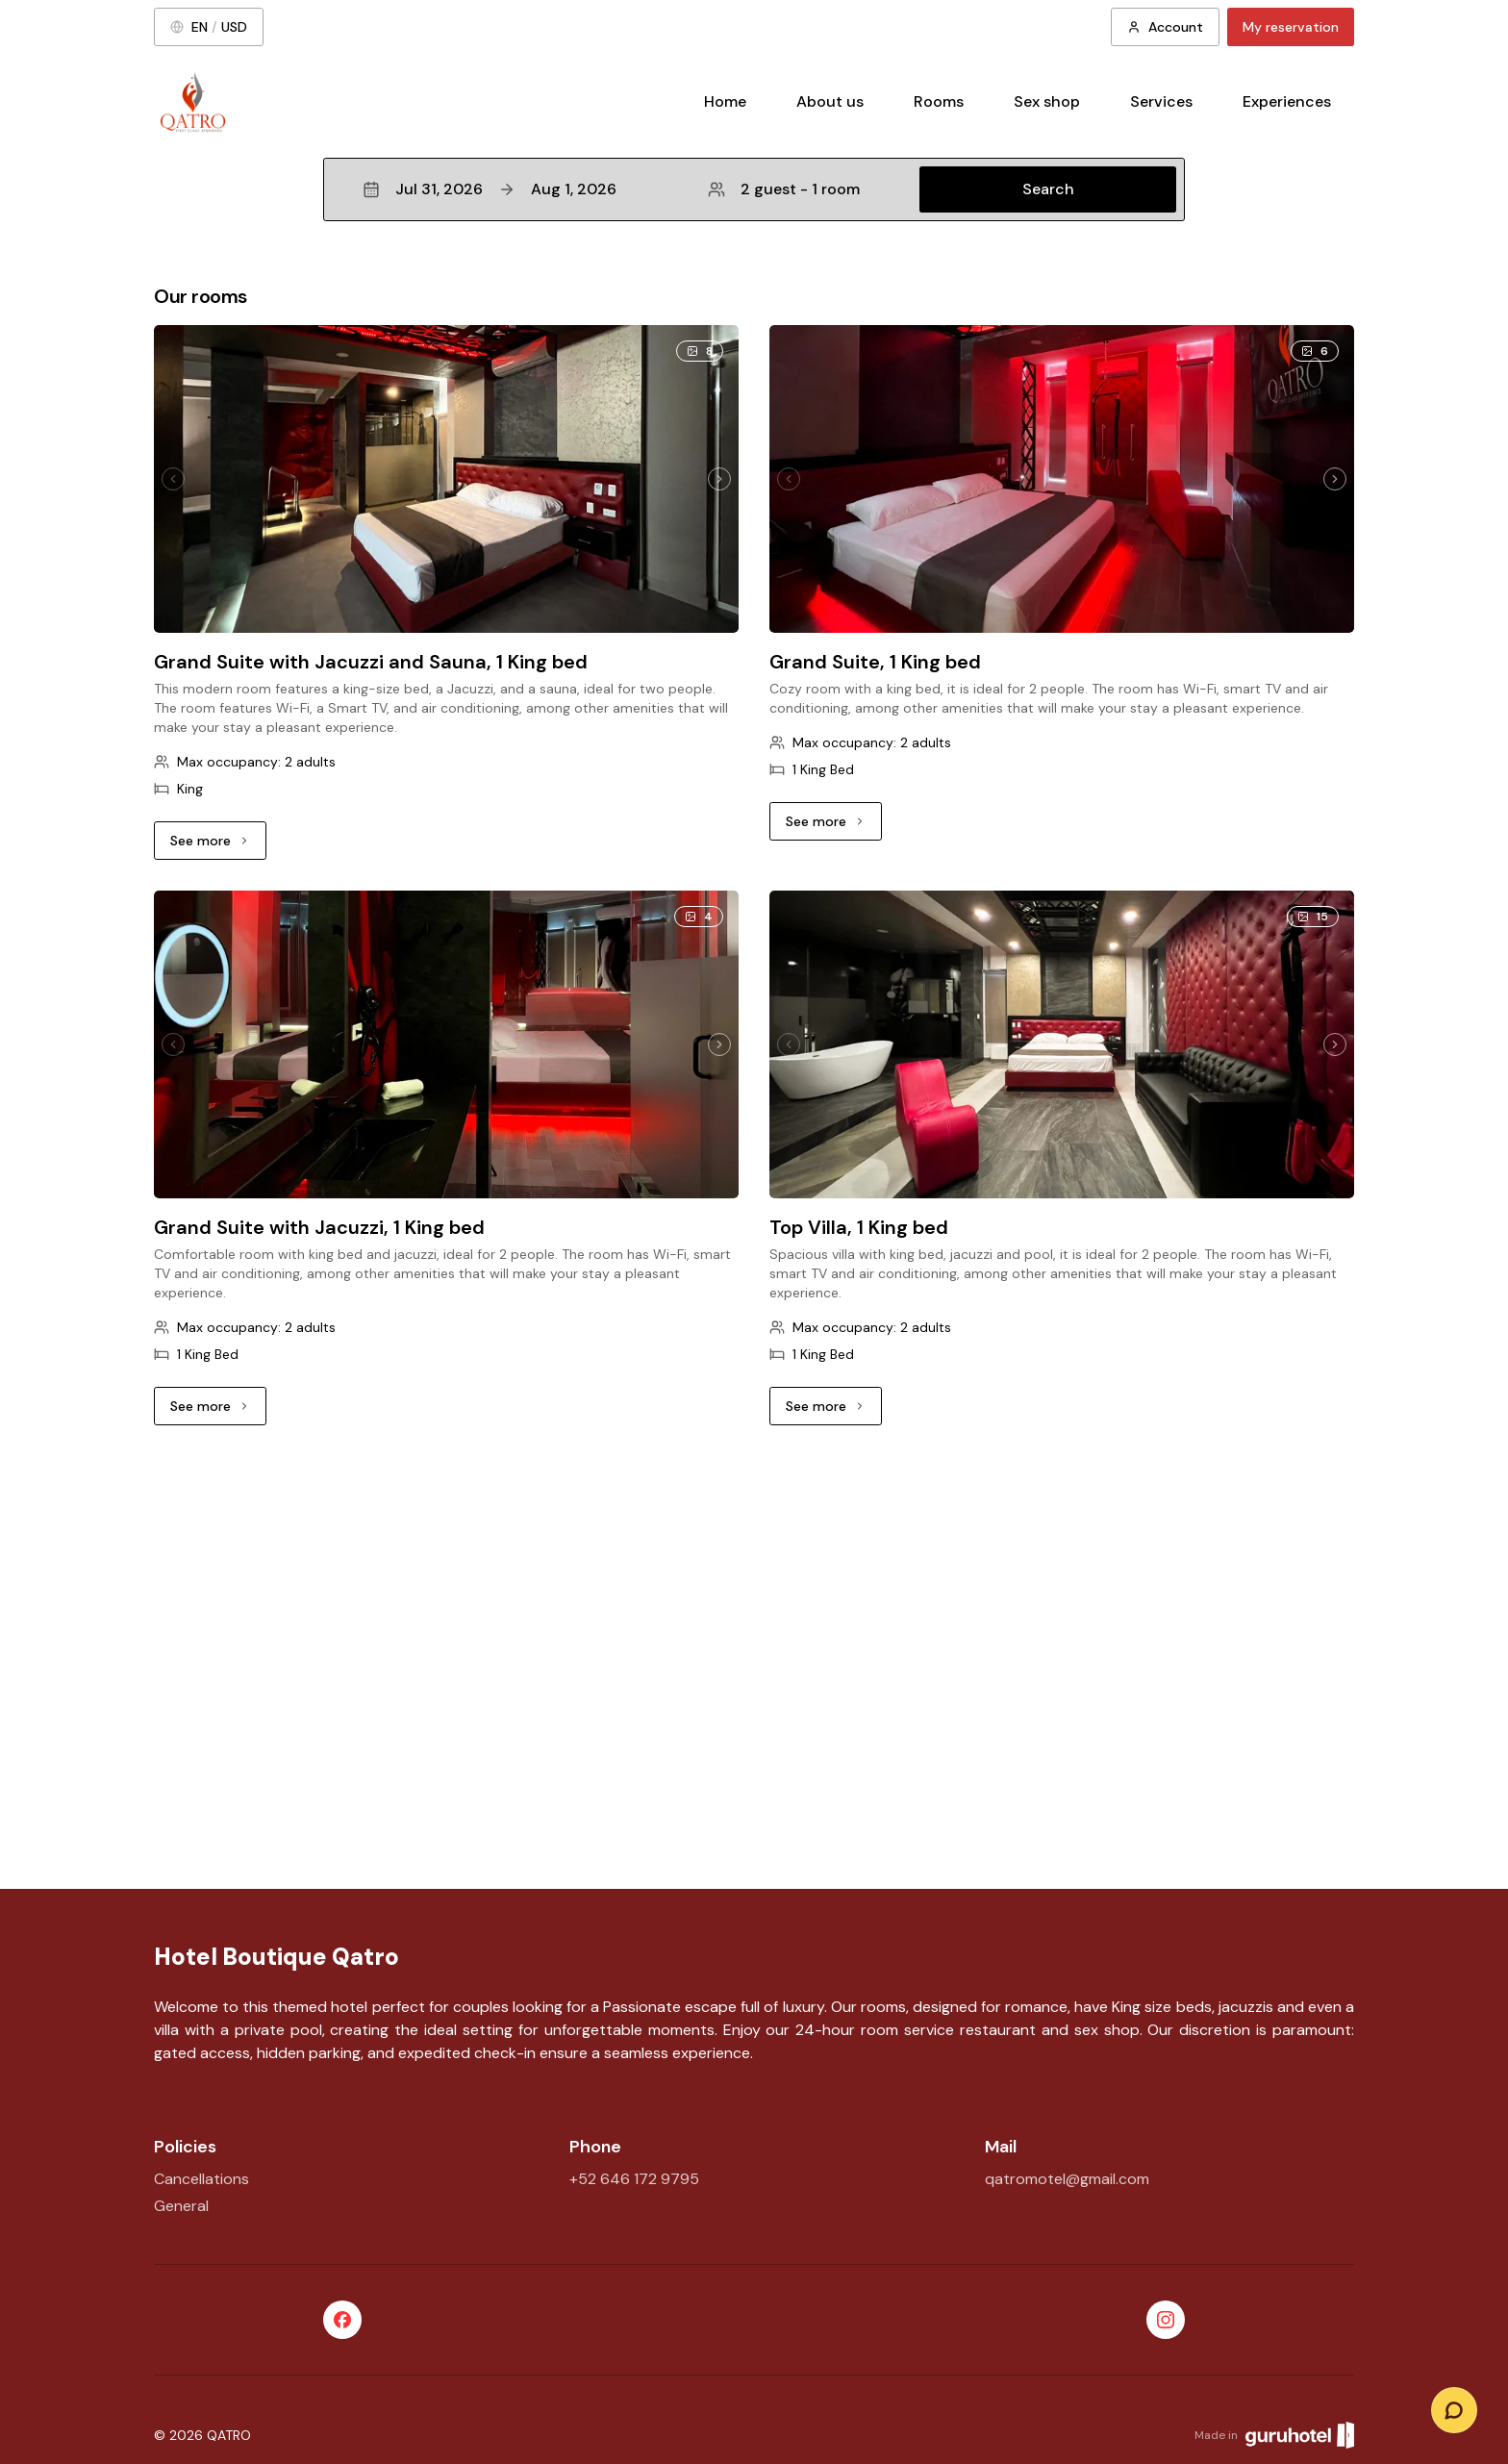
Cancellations (201, 2179)
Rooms (939, 101)
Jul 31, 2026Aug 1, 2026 (489, 189)
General (181, 2206)
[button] (754, 189)
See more (218, 845)
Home (725, 101)
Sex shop (1047, 101)
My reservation (1291, 27)
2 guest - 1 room (784, 189)
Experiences (1287, 101)
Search (1048, 189)
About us (830, 101)
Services (1161, 101)
